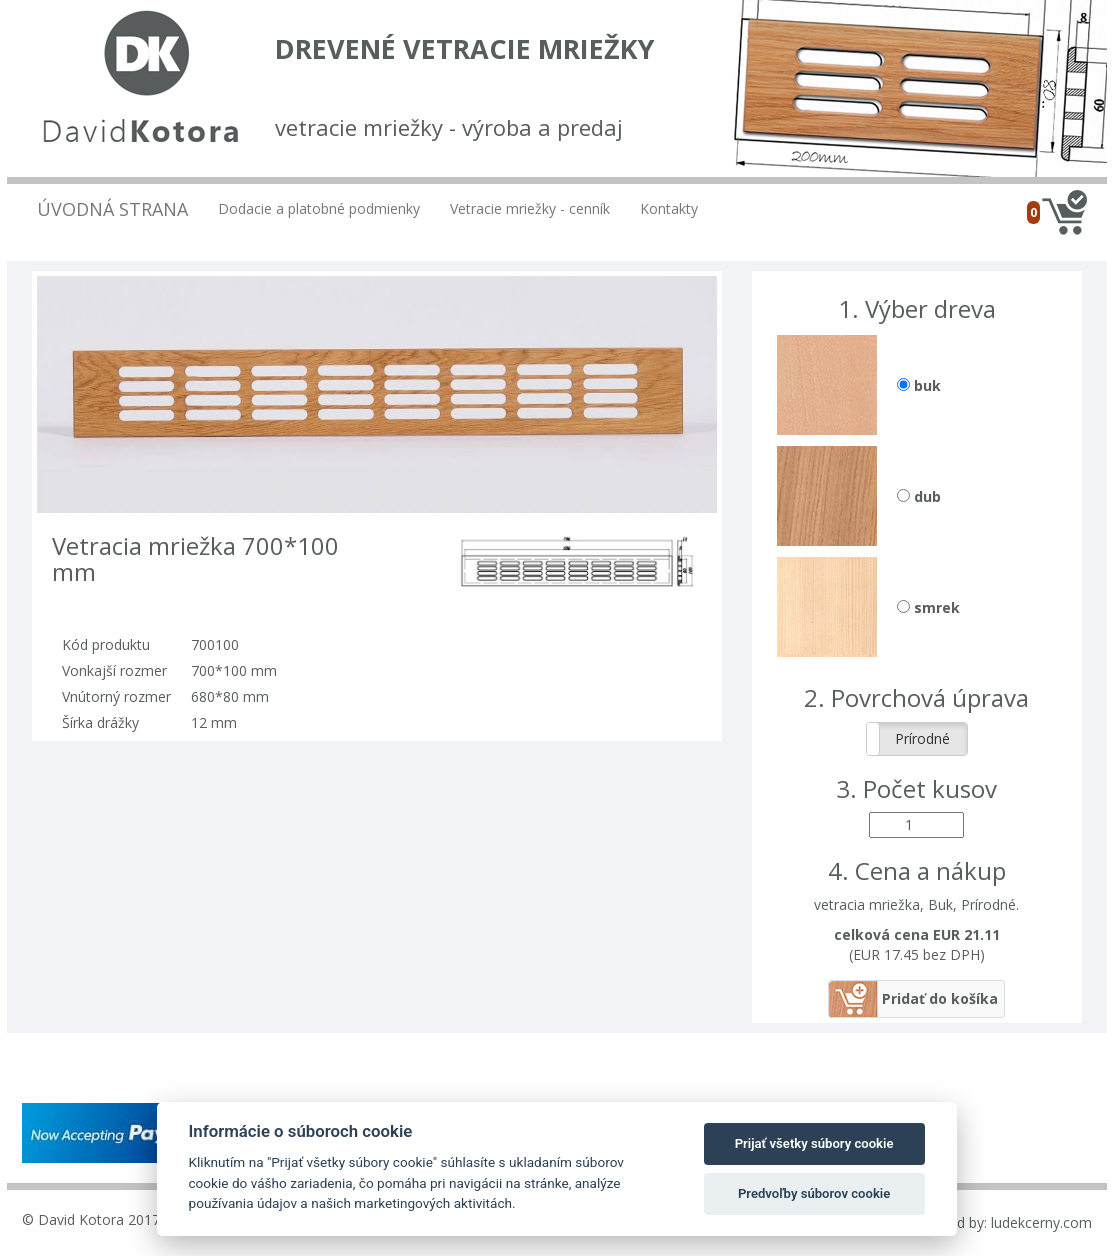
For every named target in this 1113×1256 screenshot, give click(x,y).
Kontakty (669, 208)
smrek (928, 607)
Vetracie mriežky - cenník (530, 208)
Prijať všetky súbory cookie (814, 1143)
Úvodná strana (112, 209)
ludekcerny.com (1041, 1222)
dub (919, 496)
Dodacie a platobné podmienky (319, 208)
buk (919, 385)
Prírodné (922, 738)
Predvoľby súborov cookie (814, 1193)
